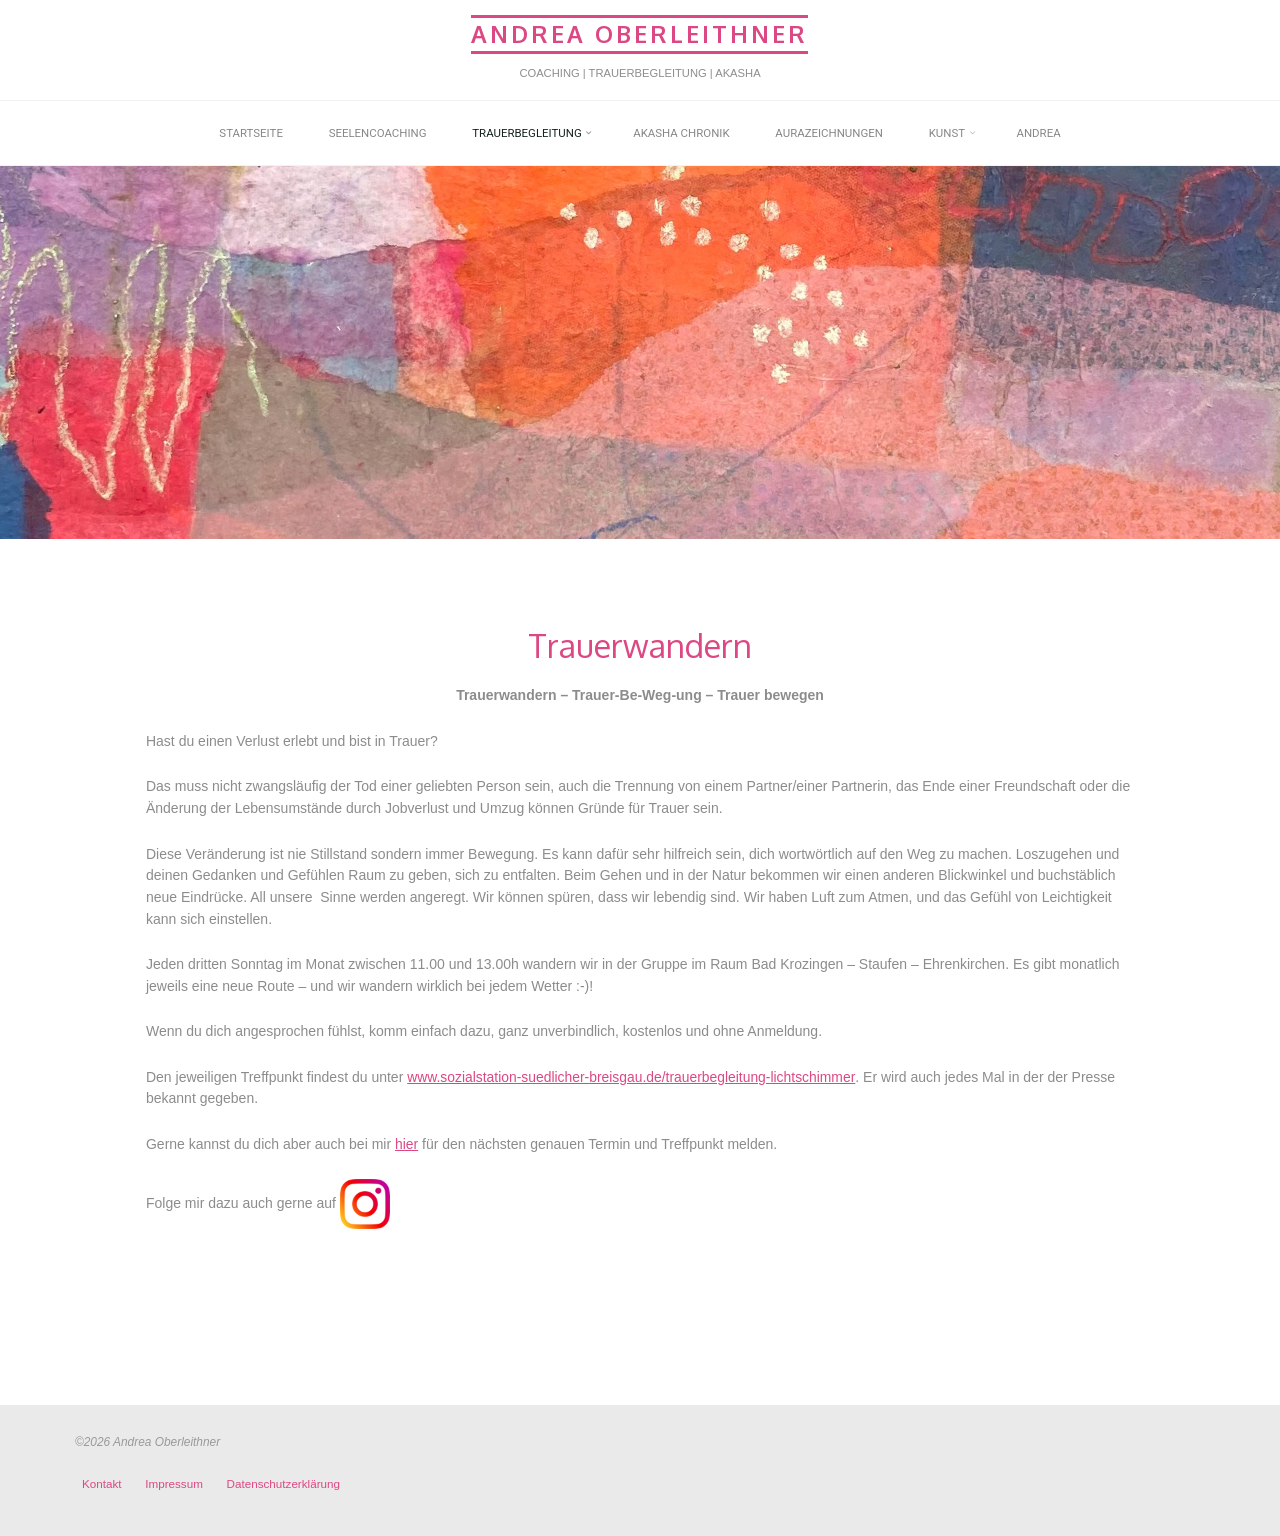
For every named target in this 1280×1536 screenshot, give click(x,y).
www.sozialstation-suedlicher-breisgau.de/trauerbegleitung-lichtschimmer (632, 1077)
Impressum (174, 1483)
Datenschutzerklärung (283, 1483)
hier (406, 1144)
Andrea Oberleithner (640, 33)
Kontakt (102, 1483)
